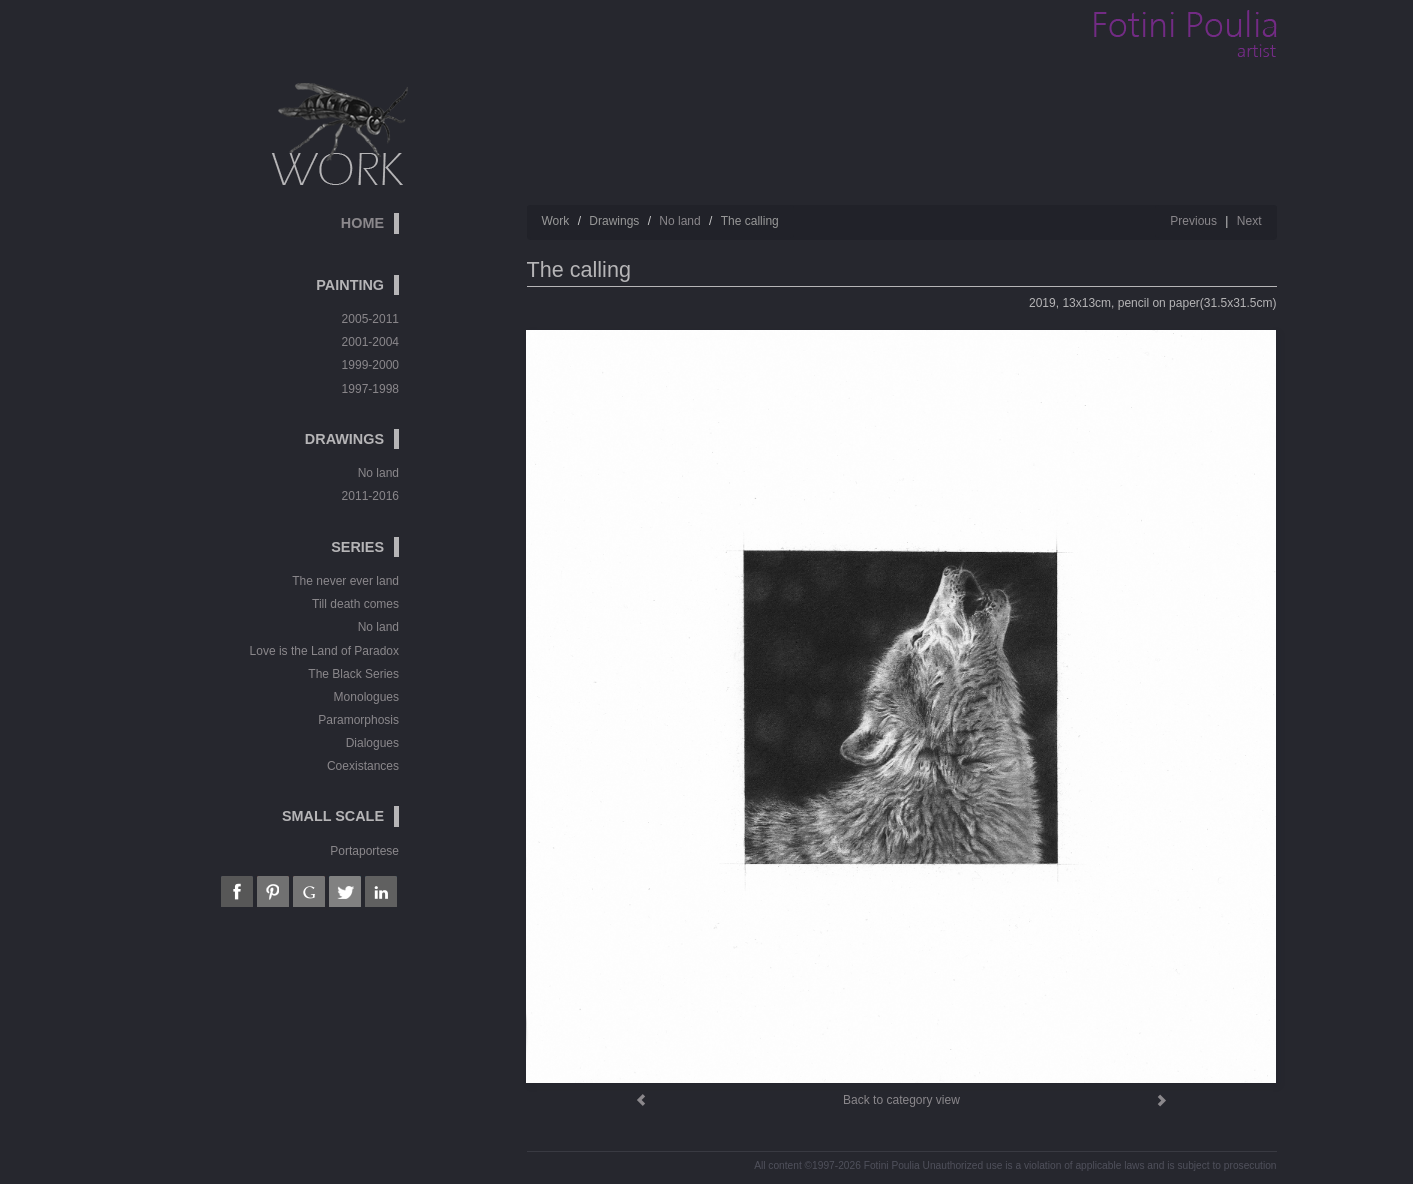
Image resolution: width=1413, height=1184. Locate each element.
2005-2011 (370, 319)
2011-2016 (370, 496)
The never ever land (345, 581)
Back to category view (901, 1100)
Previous (1193, 221)
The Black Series (353, 674)
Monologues (366, 697)
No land (378, 473)
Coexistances (363, 766)
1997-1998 (370, 389)
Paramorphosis (358, 720)
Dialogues (372, 743)
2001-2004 (370, 342)
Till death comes (355, 604)
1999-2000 (370, 365)
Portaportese (364, 851)
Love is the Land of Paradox (324, 651)
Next (1249, 221)
